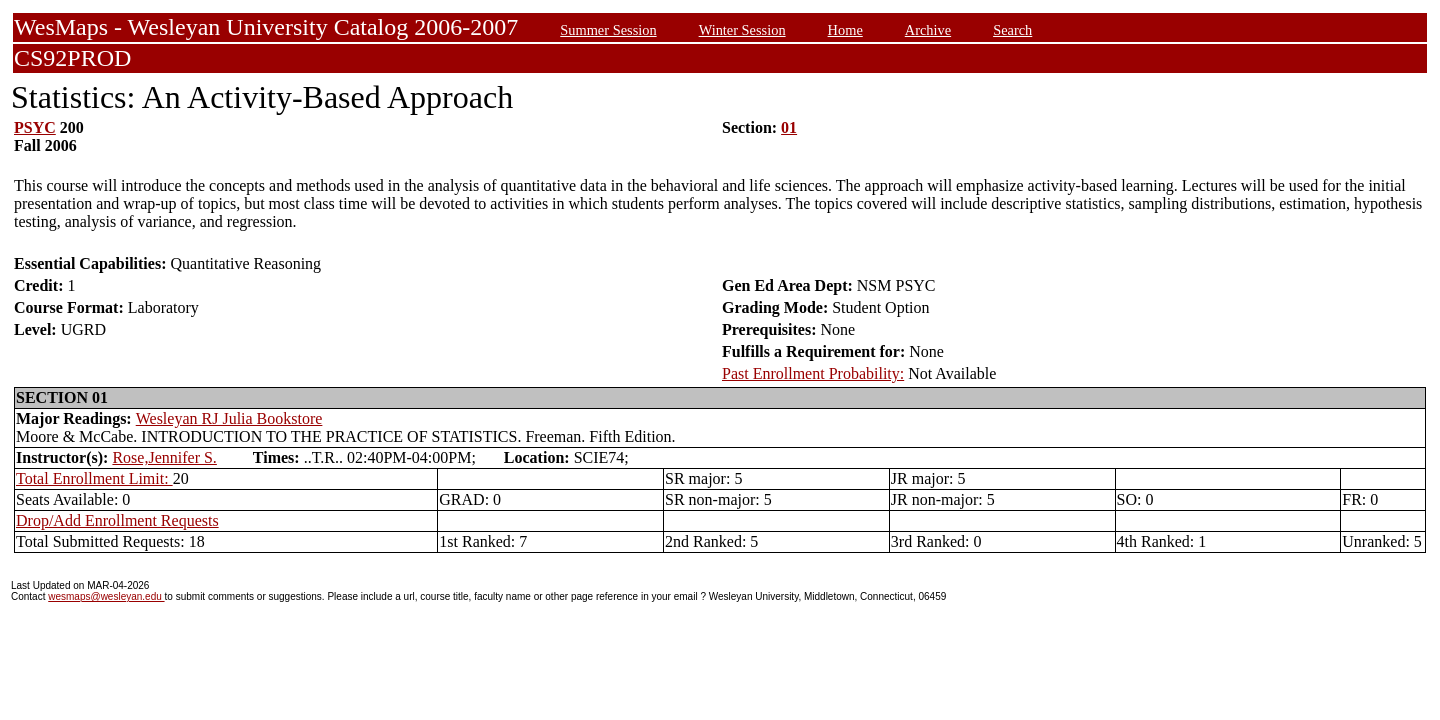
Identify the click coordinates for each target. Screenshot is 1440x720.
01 (789, 127)
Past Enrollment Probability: (813, 373)
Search (1012, 30)
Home (845, 30)
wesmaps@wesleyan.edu (106, 596)
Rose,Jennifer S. (164, 457)
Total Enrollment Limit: (94, 478)
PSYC (35, 127)
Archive (928, 30)
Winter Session (742, 30)
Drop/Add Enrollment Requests (117, 520)
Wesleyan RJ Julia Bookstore (229, 418)
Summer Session (608, 30)
